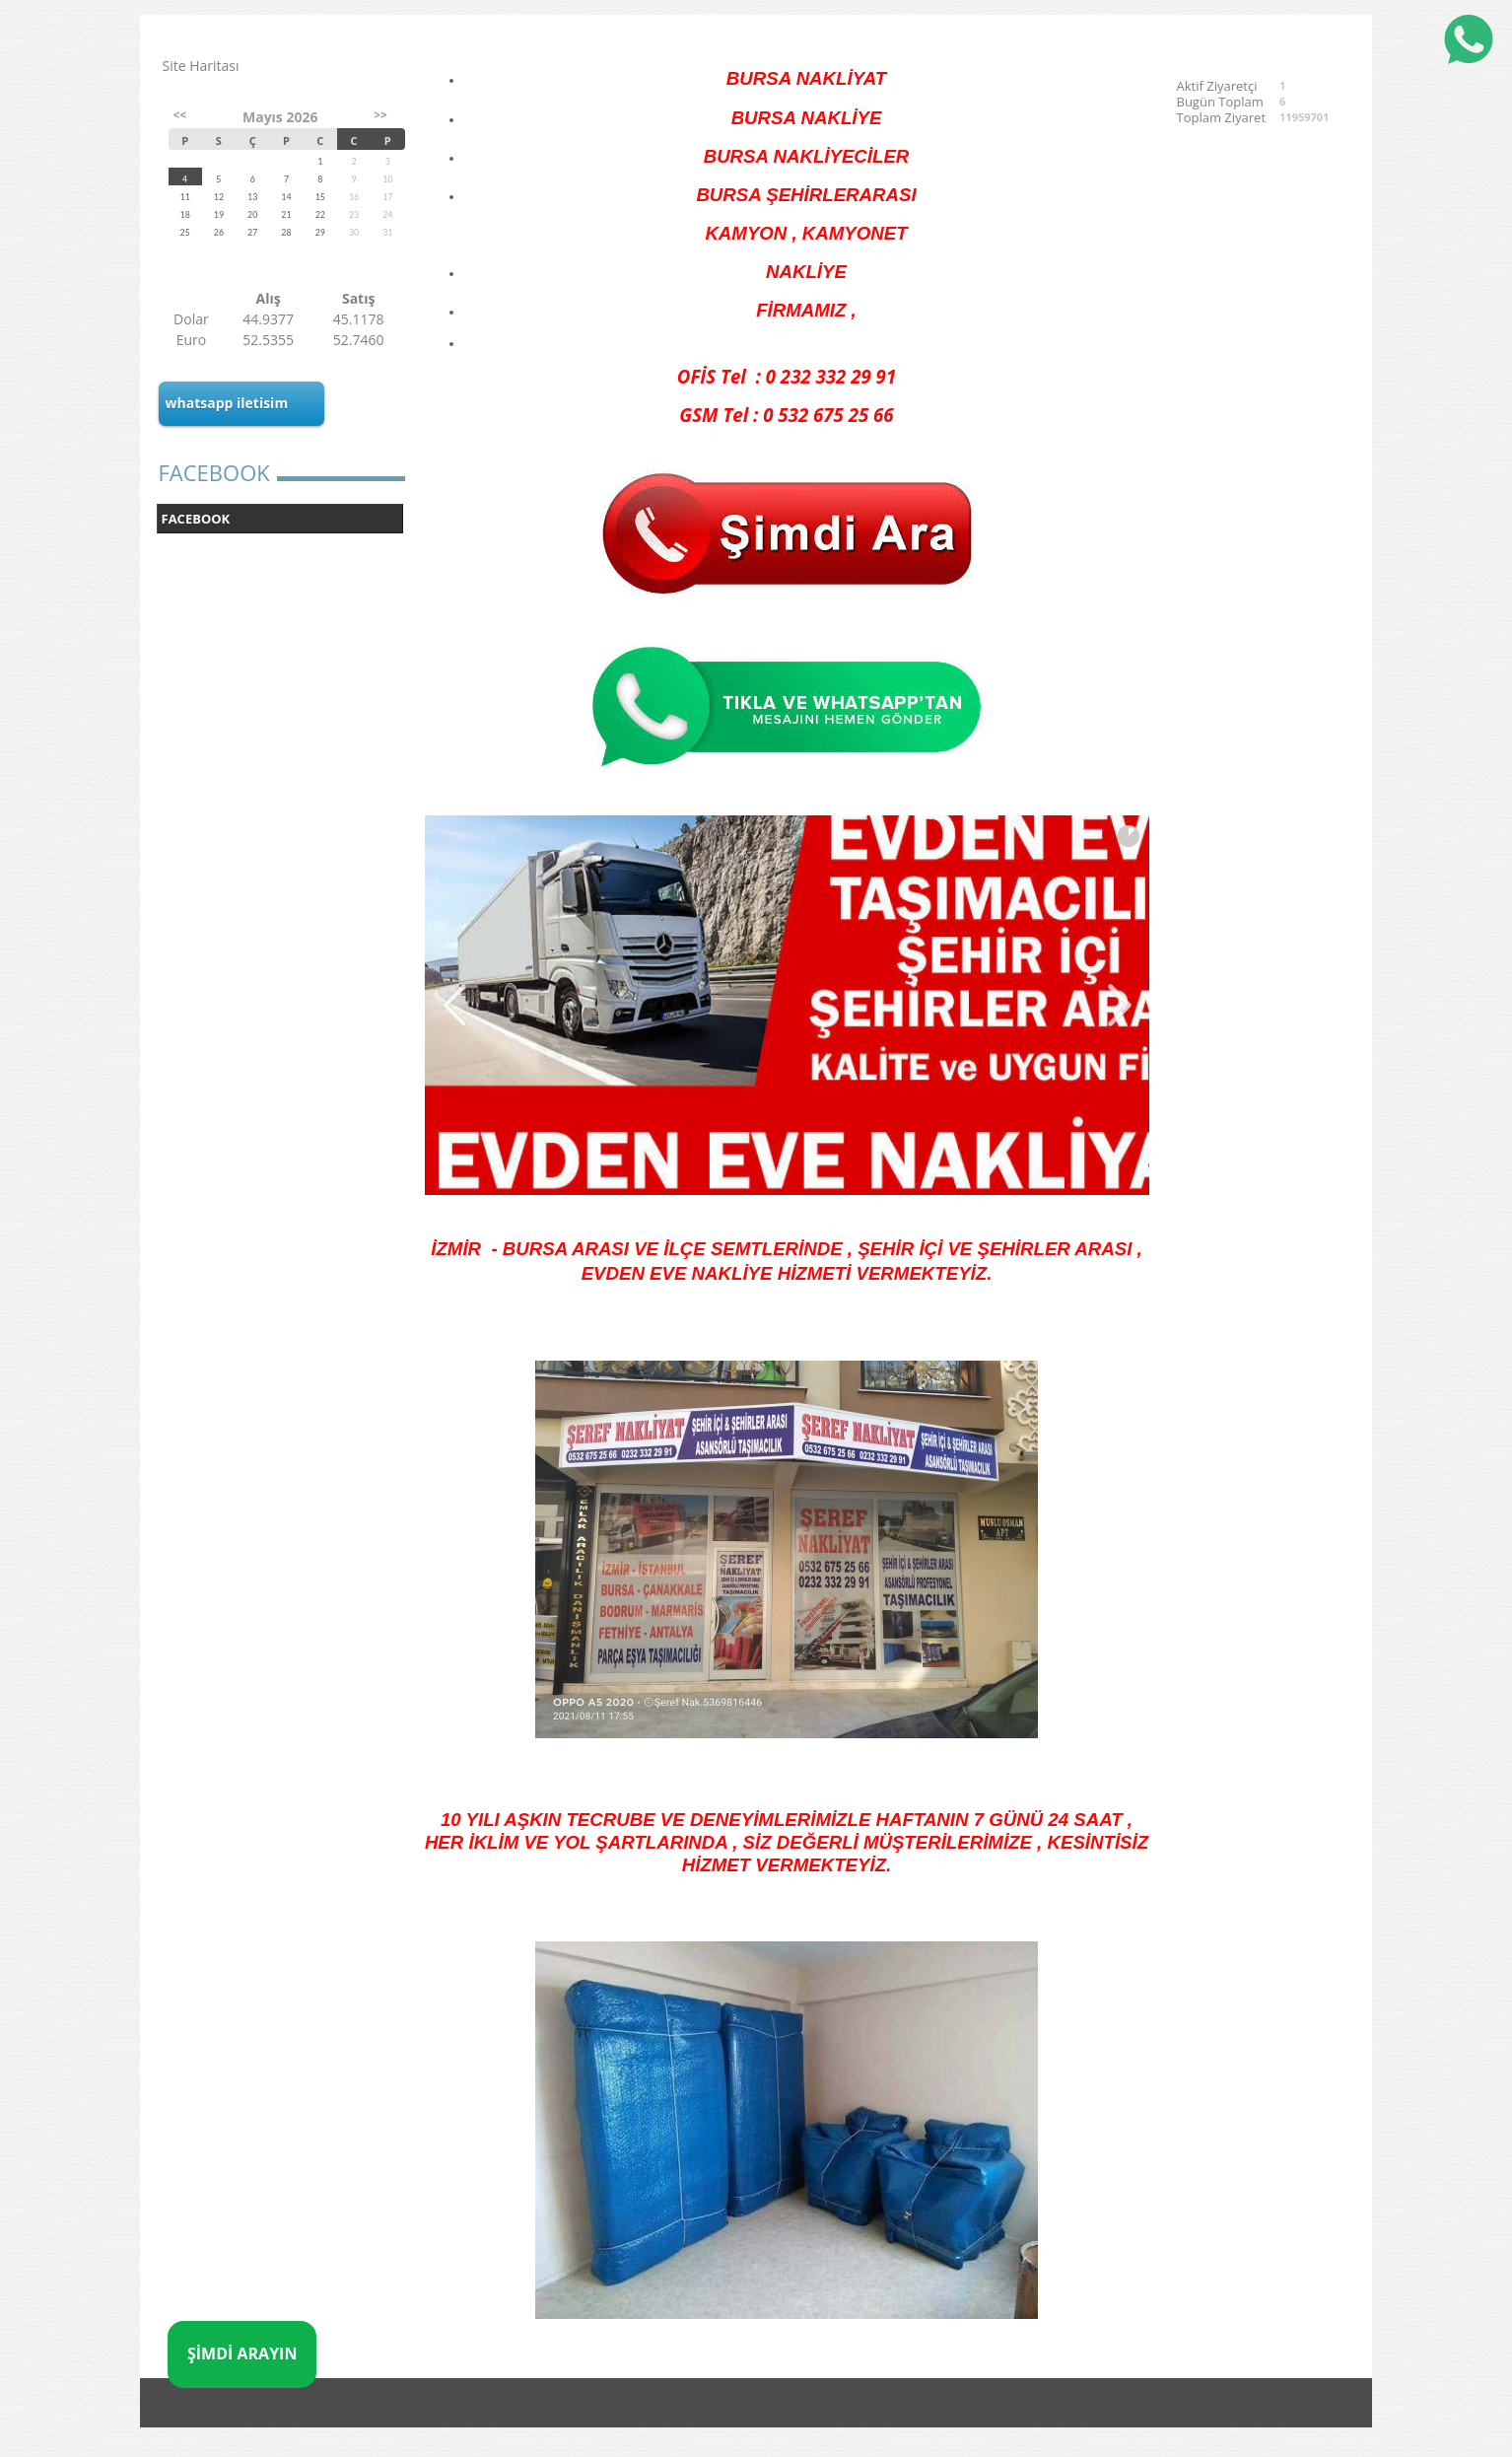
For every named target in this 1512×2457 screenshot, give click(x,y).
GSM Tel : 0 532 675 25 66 (786, 414)
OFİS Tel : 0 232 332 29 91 (786, 376)
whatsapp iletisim (227, 402)
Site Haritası (201, 65)
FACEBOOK (196, 518)
